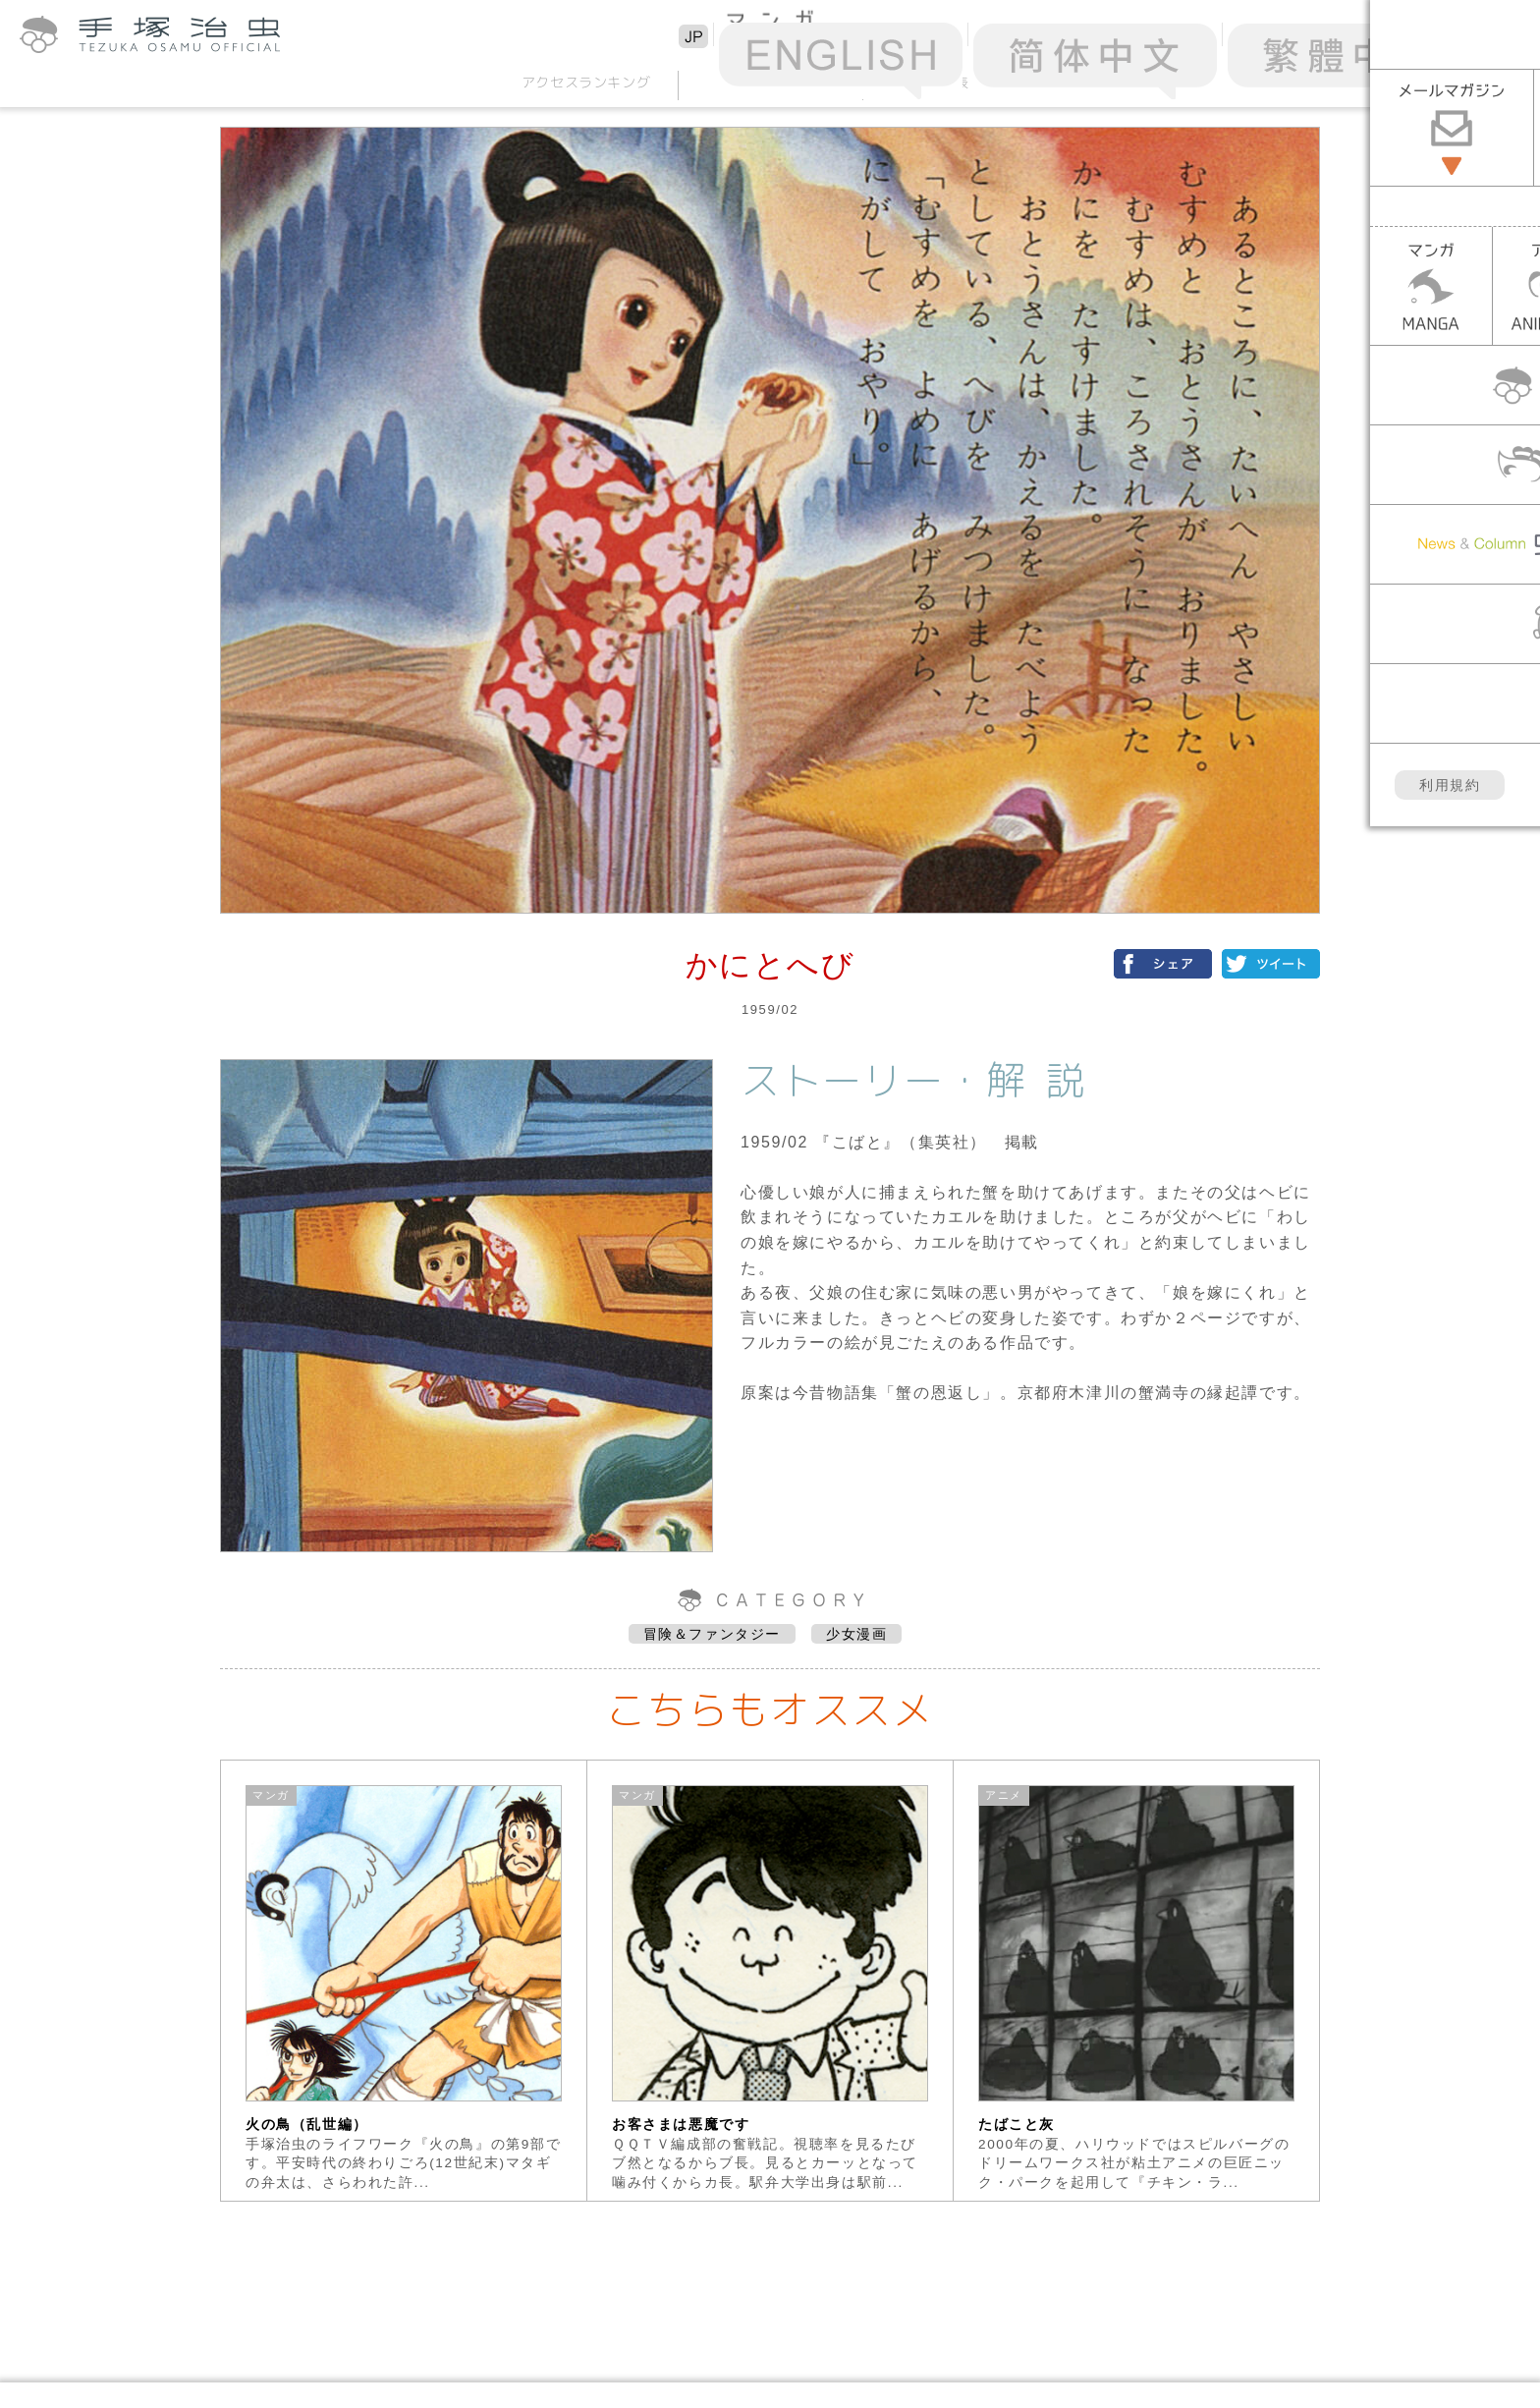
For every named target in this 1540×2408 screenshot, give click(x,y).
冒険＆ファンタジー (712, 1634)
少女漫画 (856, 1634)
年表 (954, 82)
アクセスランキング (585, 82)
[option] (404, 1981)
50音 (770, 82)
